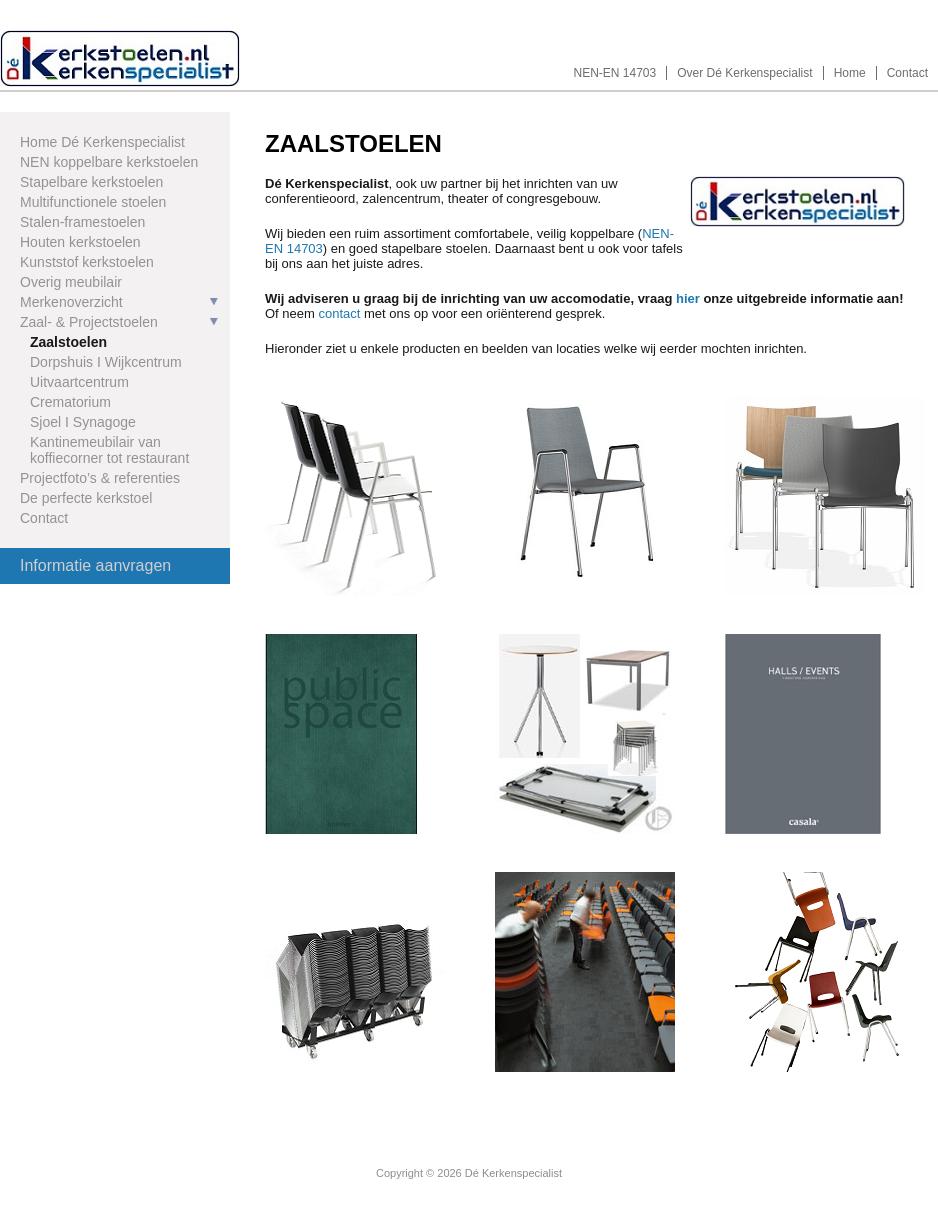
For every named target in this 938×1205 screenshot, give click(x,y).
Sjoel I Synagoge (83, 422)
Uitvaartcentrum (79, 382)
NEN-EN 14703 (615, 73)
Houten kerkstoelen (80, 242)
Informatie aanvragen (95, 565)
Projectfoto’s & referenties (100, 478)
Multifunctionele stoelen (93, 202)
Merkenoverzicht (71, 302)
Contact (907, 73)
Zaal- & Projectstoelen (89, 322)
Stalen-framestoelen (82, 222)
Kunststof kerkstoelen (87, 262)
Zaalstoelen (68, 342)
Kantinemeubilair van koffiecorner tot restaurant (109, 450)
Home (850, 73)
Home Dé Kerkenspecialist (102, 142)
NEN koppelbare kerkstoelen (109, 162)
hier (688, 298)
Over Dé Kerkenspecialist (744, 73)
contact (339, 313)
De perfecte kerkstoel (86, 498)
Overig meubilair (71, 282)
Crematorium (70, 402)
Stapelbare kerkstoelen (91, 182)
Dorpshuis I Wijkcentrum (106, 362)
